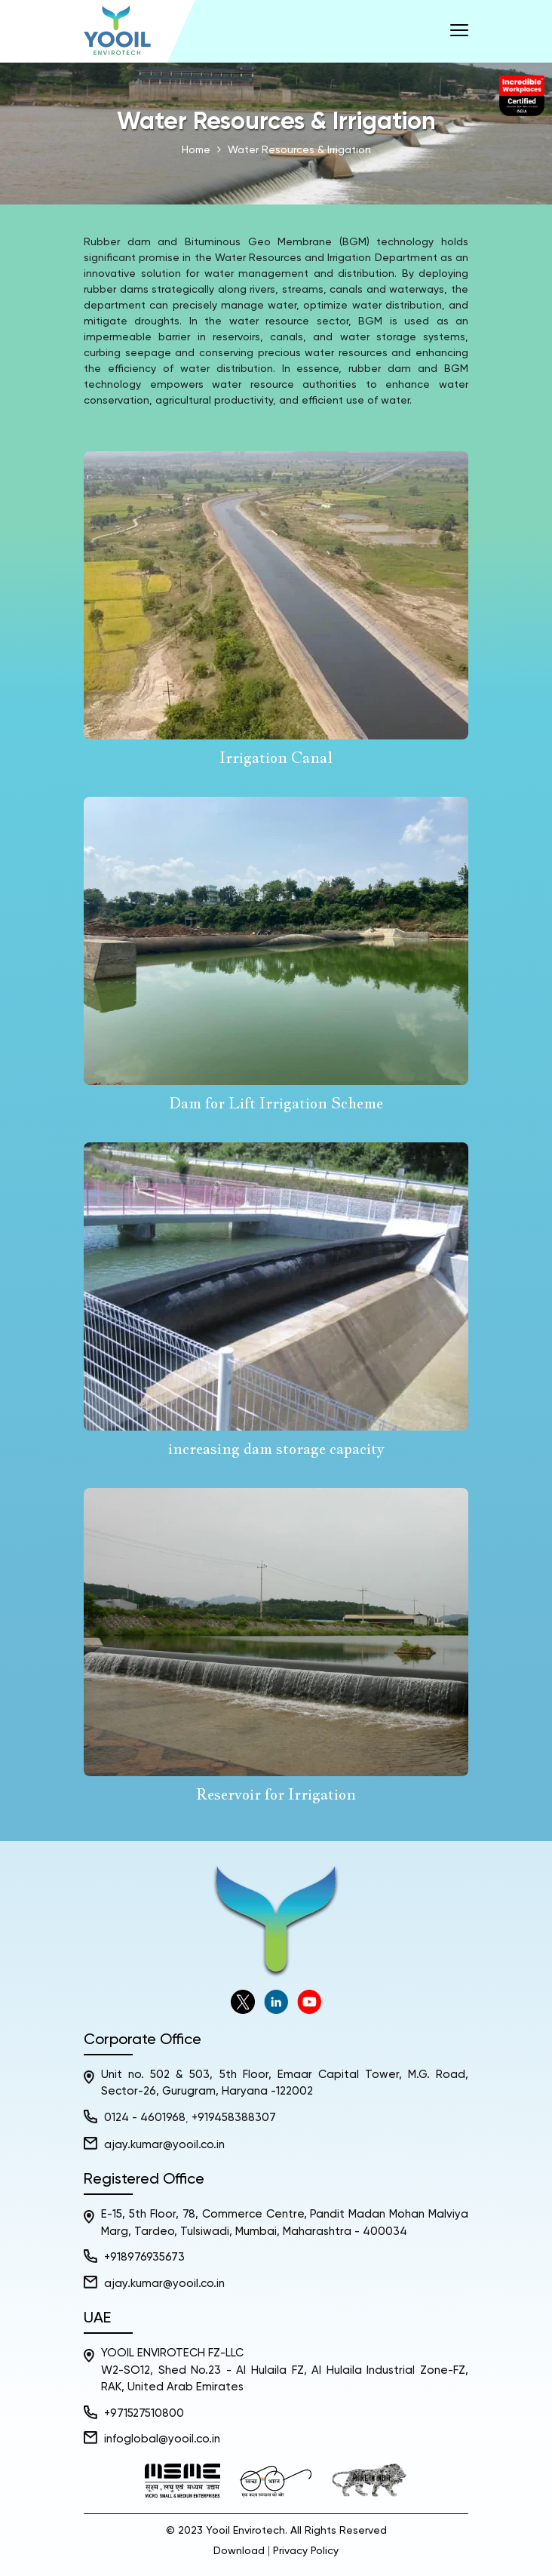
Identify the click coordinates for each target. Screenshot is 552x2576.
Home (196, 150)
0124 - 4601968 (145, 2118)
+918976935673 (144, 2258)
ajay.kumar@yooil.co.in (164, 2145)
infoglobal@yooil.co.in (162, 2439)
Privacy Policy (306, 2552)
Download (239, 2552)
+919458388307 (234, 2118)
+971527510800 (144, 2414)
